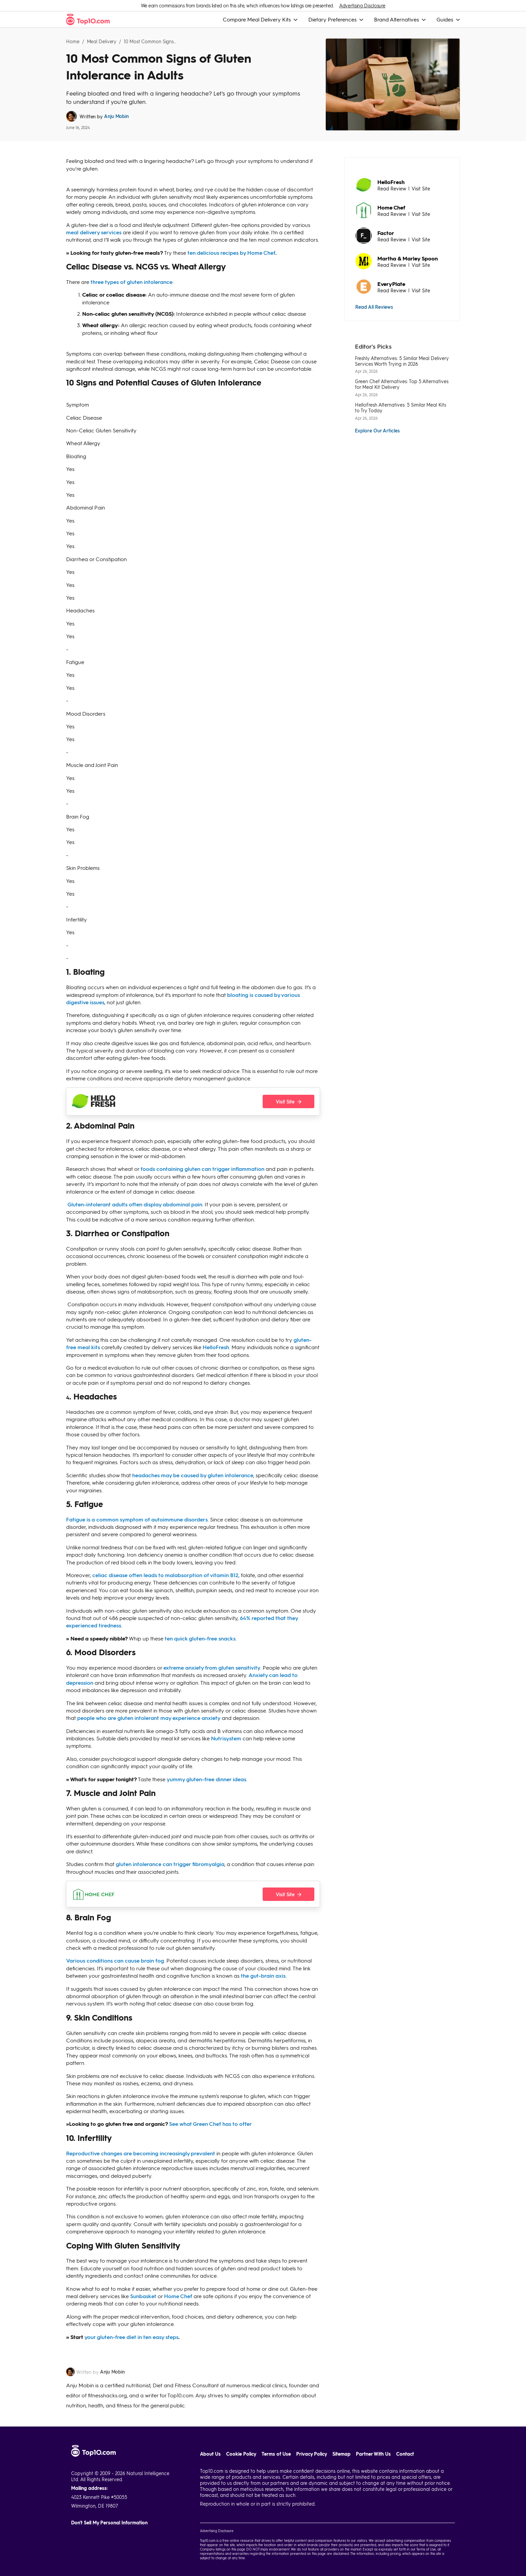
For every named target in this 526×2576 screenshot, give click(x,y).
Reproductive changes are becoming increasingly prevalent (140, 2153)
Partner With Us (373, 2454)
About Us (210, 2454)
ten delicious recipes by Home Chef (231, 252)
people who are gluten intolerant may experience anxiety (148, 1717)
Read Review (391, 188)
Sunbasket (143, 2295)
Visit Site (421, 188)
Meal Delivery (102, 41)
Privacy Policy (311, 2454)
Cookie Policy (241, 2454)
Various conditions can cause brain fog (115, 1960)
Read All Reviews (374, 307)
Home (73, 41)
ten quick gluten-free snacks (200, 1638)
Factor (385, 232)
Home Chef (178, 2295)
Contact (405, 2454)
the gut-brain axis (263, 1975)
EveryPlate (391, 283)
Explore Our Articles (377, 430)
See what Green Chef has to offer (210, 2123)
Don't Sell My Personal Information (109, 2522)
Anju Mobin (116, 116)
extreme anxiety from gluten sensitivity (211, 1667)
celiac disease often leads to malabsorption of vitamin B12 (165, 1574)
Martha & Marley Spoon (407, 258)
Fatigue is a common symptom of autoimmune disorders (137, 1519)
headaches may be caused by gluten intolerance (192, 1475)
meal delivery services (93, 232)
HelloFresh (216, 1347)
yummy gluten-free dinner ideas (206, 1779)
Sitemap (341, 2454)
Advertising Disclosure (362, 5)
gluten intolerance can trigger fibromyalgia (170, 1863)
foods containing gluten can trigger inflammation (202, 1168)
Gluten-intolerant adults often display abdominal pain (134, 1204)
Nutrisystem (226, 1738)
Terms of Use (276, 2454)
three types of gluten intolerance (131, 281)
